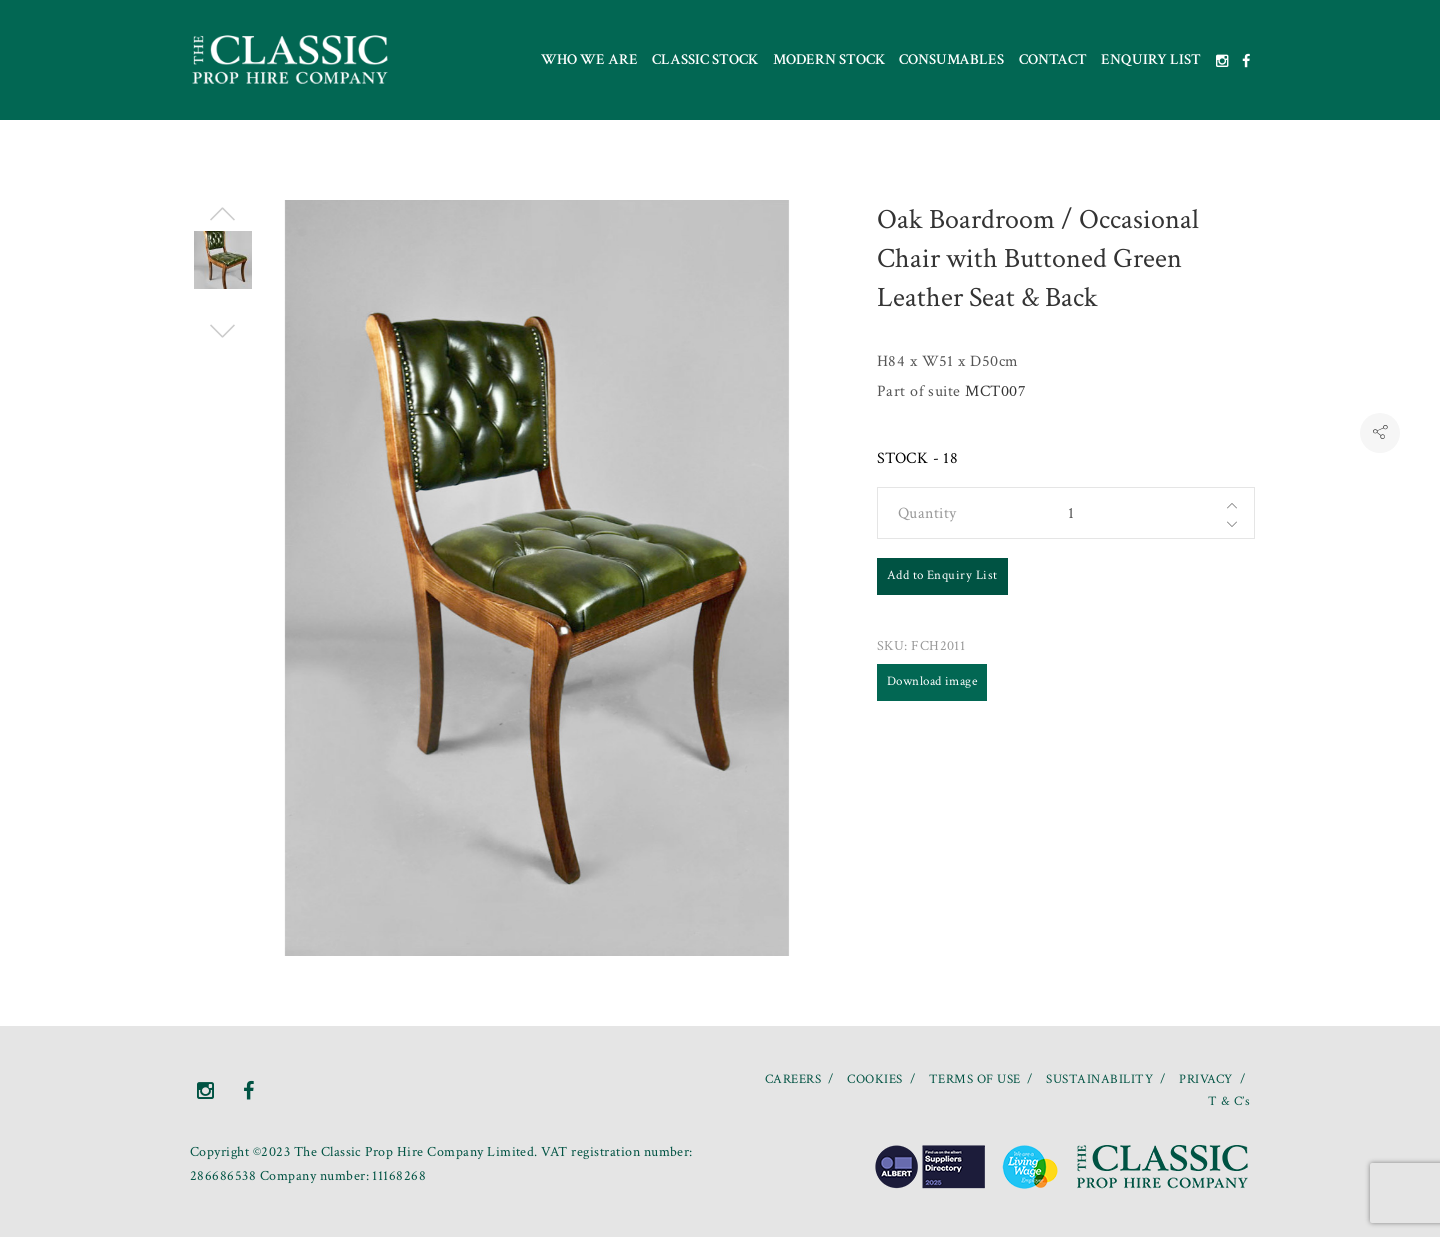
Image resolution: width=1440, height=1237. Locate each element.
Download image (932, 681)
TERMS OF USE (975, 1079)
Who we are (589, 59)
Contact (1053, 59)
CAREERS (793, 1079)
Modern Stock (829, 59)
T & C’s (1229, 1101)
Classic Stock (705, 59)
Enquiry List (1151, 59)
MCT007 (995, 391)
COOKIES (874, 1079)
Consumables (951, 59)
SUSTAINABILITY (1099, 1079)
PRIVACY (1205, 1079)
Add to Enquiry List (942, 575)
